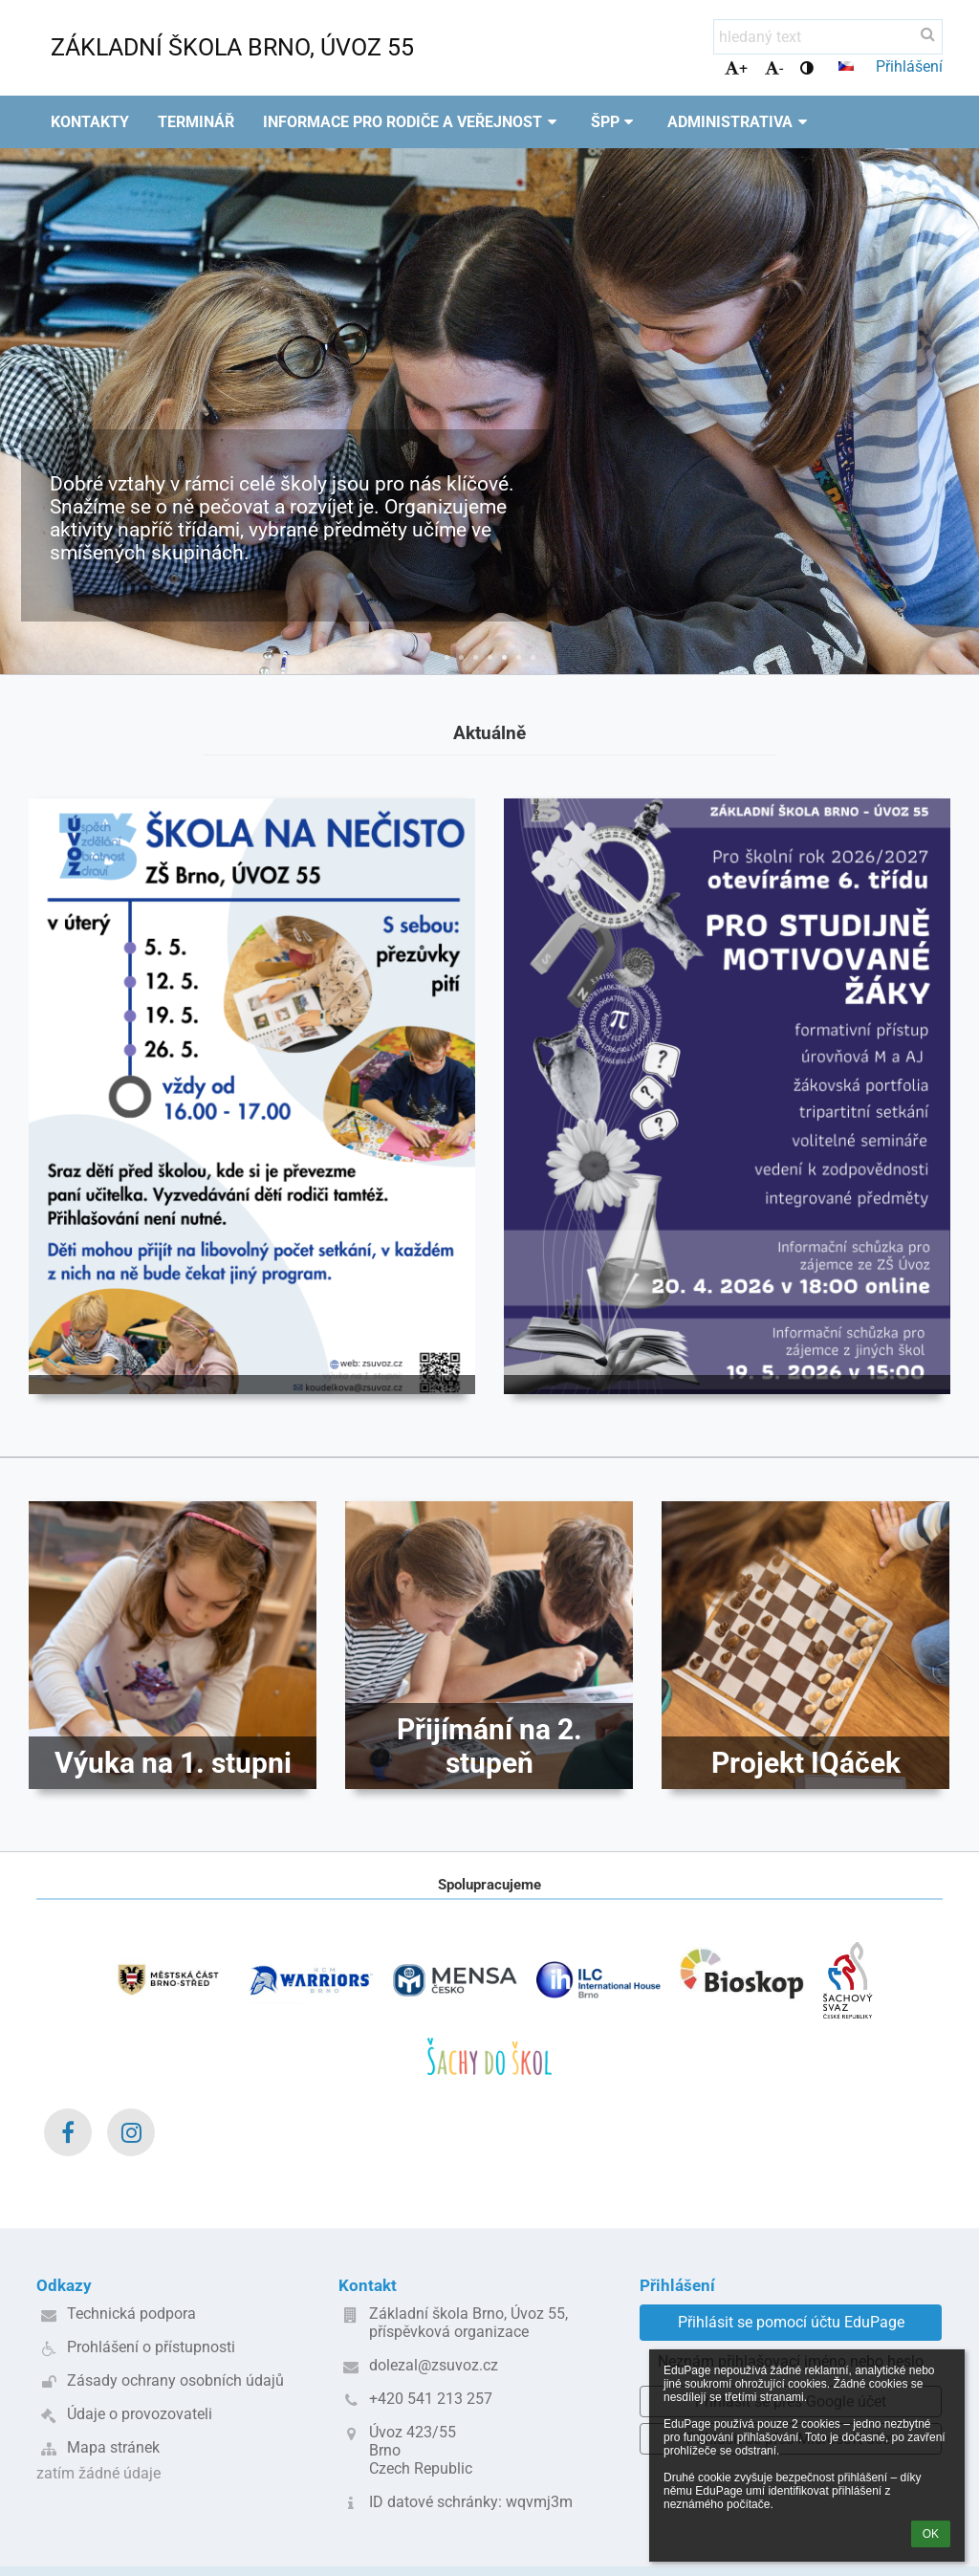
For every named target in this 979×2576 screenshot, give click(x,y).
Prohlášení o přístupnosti (151, 2347)
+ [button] (736, 68)
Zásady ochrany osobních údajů (175, 2380)
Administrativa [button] (740, 122)
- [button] (774, 68)
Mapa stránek (113, 2447)
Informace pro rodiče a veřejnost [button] (412, 122)
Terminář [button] (196, 122)
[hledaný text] (828, 37)
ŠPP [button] (615, 122)
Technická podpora (131, 2313)
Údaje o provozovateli (139, 2414)
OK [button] (931, 2534)
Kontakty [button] (90, 122)
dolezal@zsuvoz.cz (433, 2365)
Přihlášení (909, 66)
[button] (846, 66)
